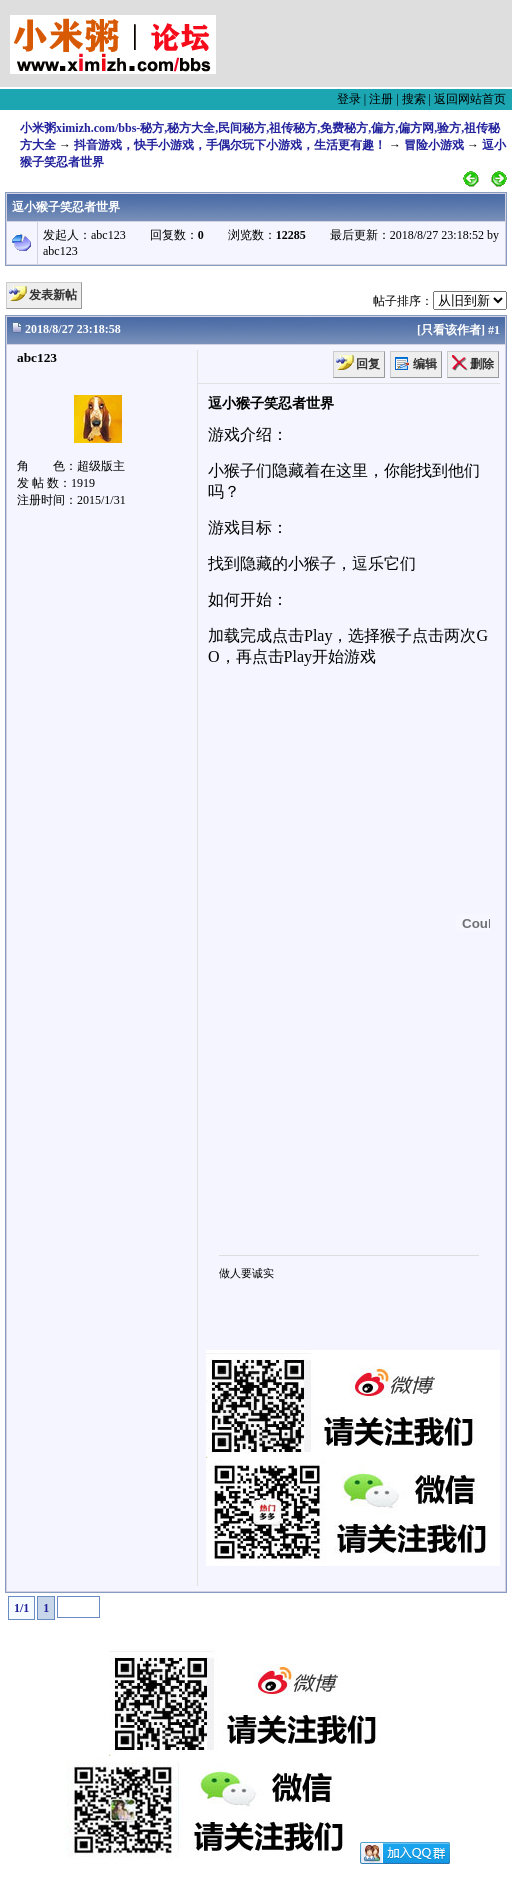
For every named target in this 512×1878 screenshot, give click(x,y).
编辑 (425, 364)
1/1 (21, 1608)
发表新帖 (53, 295)
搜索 (414, 99)
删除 (482, 364)
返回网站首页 (470, 99)
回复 (368, 364)
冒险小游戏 (434, 145)
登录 (349, 99)
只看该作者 (451, 330)
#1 (494, 330)
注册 (381, 99)
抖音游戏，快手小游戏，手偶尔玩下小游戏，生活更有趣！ (230, 145)
